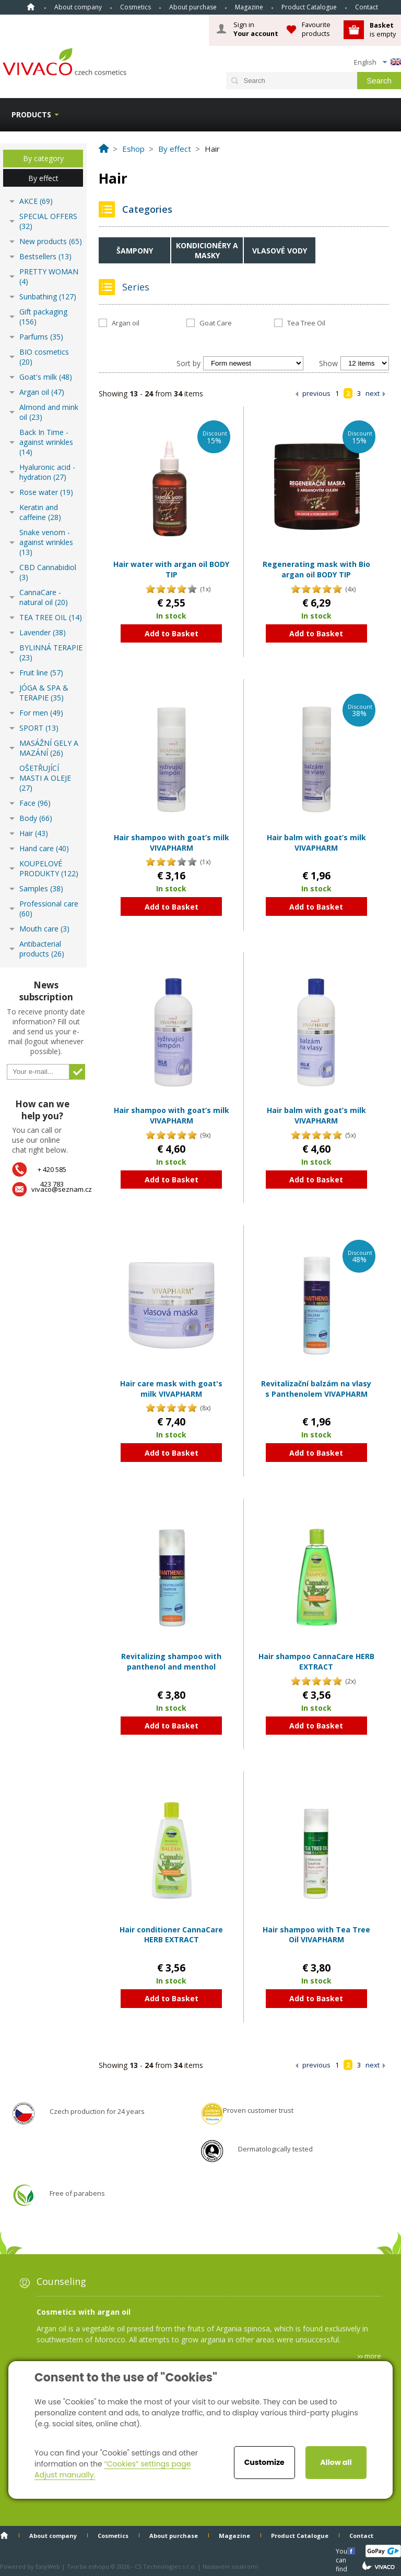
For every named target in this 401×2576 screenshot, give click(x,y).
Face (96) (35, 803)
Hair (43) (33, 833)
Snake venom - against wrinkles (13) (46, 542)
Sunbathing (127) (47, 296)
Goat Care (215, 323)
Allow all (335, 2462)
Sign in (255, 29)
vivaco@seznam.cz (61, 1189)
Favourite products (316, 29)
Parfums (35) (41, 337)
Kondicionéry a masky (207, 250)
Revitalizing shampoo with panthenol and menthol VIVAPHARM (171, 1666)
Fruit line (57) (41, 673)
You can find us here (342, 2551)
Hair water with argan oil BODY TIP (171, 569)
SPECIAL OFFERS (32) (48, 221)
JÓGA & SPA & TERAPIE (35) (43, 693)
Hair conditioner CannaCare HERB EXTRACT (171, 1935)
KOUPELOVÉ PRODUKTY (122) (48, 868)
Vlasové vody (279, 251)
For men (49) (41, 713)
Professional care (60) (48, 908)
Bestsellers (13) (45, 256)
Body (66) (35, 818)
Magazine (249, 7)
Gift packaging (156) (43, 316)
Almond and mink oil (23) (48, 412)
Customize (264, 2462)
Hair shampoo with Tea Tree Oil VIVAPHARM (316, 1935)
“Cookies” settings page (147, 2464)
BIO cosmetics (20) (44, 357)
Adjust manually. (64, 2475)
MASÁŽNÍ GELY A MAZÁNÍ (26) (48, 748)
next (372, 393)
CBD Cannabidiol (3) (47, 572)
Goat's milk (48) (45, 377)
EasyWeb (48, 2566)
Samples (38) (41, 888)
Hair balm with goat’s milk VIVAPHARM (316, 842)
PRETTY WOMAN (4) (48, 276)
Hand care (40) (44, 848)
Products (31, 114)
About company (78, 7)
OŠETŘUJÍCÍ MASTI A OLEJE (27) (45, 778)
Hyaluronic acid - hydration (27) (47, 472)
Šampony (134, 251)
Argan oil (125, 323)
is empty (383, 29)
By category (43, 158)
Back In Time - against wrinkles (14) (46, 442)
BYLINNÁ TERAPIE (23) (50, 652)
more (372, 2356)
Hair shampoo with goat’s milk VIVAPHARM (171, 842)
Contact (366, 7)
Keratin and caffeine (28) (40, 512)
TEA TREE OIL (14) (50, 617)
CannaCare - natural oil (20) (43, 597)
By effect (43, 178)
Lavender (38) (42, 632)
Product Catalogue (309, 7)
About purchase (193, 7)
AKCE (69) (36, 201)
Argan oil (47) (41, 392)
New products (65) (50, 241)
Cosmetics (135, 7)
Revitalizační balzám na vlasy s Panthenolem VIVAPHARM (316, 1388)
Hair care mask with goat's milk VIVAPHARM (171, 1388)
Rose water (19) (46, 492)
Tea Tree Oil (306, 323)
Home (31, 6)
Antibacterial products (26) (41, 949)
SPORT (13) (38, 728)
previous (316, 393)
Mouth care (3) (44, 929)
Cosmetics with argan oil (84, 2312)
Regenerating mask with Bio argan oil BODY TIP (316, 569)
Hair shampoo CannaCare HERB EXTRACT (316, 1661)
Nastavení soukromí (230, 2566)
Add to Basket (171, 633)
